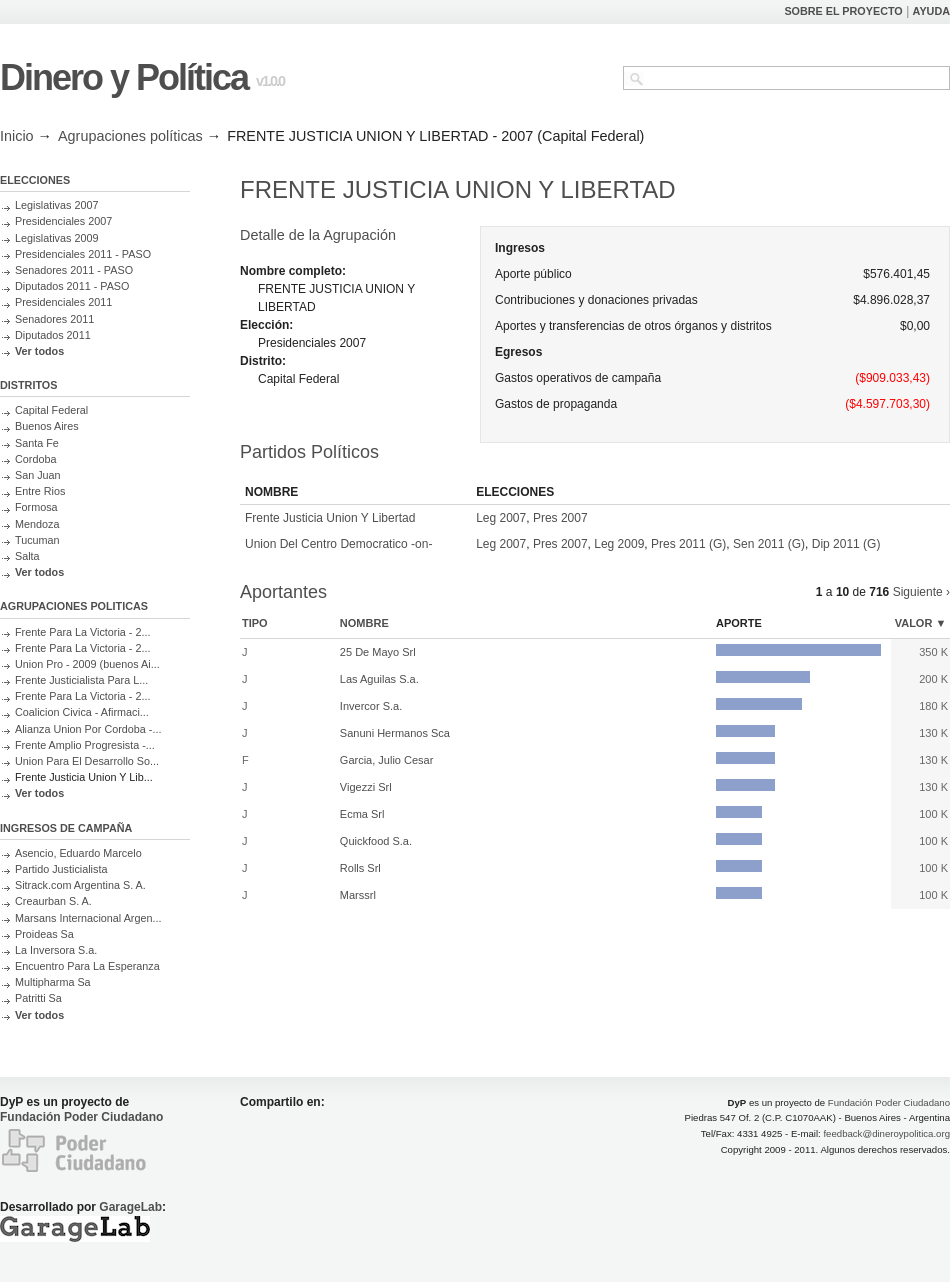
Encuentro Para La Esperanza (87, 966)
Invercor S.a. (371, 706)
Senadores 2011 (54, 319)
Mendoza (37, 524)
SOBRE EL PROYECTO (843, 11)
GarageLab (130, 1207)
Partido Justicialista (61, 869)
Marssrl (358, 895)
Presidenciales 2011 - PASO (83, 254)
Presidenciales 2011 (63, 302)
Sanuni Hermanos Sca (395, 733)
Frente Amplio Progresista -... (85, 745)
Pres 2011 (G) (688, 544)
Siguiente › (921, 592)
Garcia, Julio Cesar (387, 760)
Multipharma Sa (53, 982)
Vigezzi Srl (366, 787)
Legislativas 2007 (56, 205)
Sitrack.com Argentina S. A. (80, 885)
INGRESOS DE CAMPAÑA (66, 828)
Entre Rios (40, 491)
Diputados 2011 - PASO (72, 286)
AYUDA (931, 11)
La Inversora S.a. (56, 950)
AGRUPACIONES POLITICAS (74, 606)
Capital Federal (51, 410)
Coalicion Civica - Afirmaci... (82, 712)
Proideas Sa (44, 934)
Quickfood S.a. (376, 841)
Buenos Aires (47, 426)
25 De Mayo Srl (378, 652)
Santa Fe (37, 443)
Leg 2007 (501, 518)
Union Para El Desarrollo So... (87, 761)
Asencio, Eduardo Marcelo (78, 853)
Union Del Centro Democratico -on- (338, 544)
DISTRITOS (28, 385)
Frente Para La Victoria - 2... (82, 632)
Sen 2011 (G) (769, 544)
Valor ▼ (921, 623)
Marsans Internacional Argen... (88, 918)
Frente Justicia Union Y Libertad (330, 518)
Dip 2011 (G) (846, 544)
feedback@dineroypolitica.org (886, 1133)
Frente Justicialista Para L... (81, 680)
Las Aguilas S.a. (379, 679)
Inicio (17, 136)
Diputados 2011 (53, 335)
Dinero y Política (124, 77)
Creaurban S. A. (53, 901)
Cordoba (35, 459)
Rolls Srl (360, 868)
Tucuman (37, 540)
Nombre (364, 623)
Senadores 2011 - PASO (74, 270)
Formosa (36, 507)
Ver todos (39, 351)
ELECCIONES (35, 180)
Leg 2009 (619, 544)
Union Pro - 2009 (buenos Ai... (87, 664)
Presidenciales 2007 (63, 221)
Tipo (255, 623)
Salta (27, 556)
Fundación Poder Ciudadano (81, 1117)
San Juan (38, 475)
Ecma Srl (362, 814)
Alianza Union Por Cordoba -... (88, 729)
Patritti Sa (38, 998)
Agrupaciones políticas (130, 136)
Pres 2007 (560, 518)
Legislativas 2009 (56, 238)
